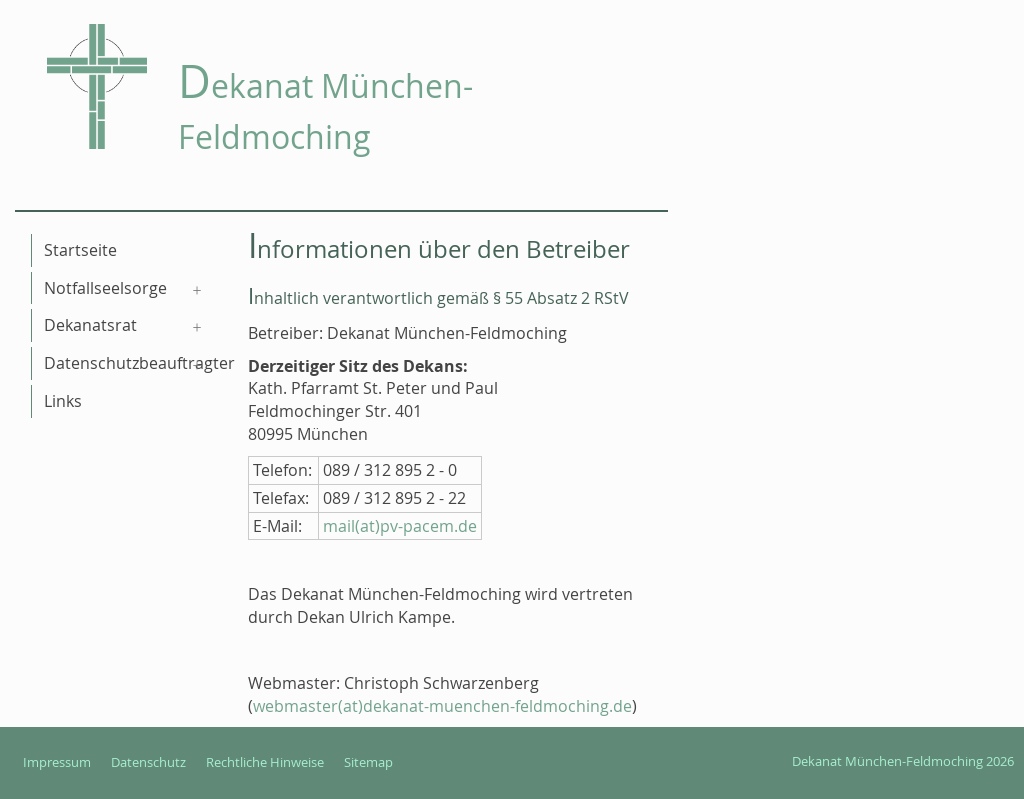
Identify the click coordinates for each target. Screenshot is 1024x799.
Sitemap (368, 762)
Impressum (57, 762)
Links (63, 401)
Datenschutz (148, 762)
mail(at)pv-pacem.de (400, 526)
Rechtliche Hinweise (265, 762)
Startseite (80, 250)
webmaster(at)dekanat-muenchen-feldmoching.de (442, 706)
